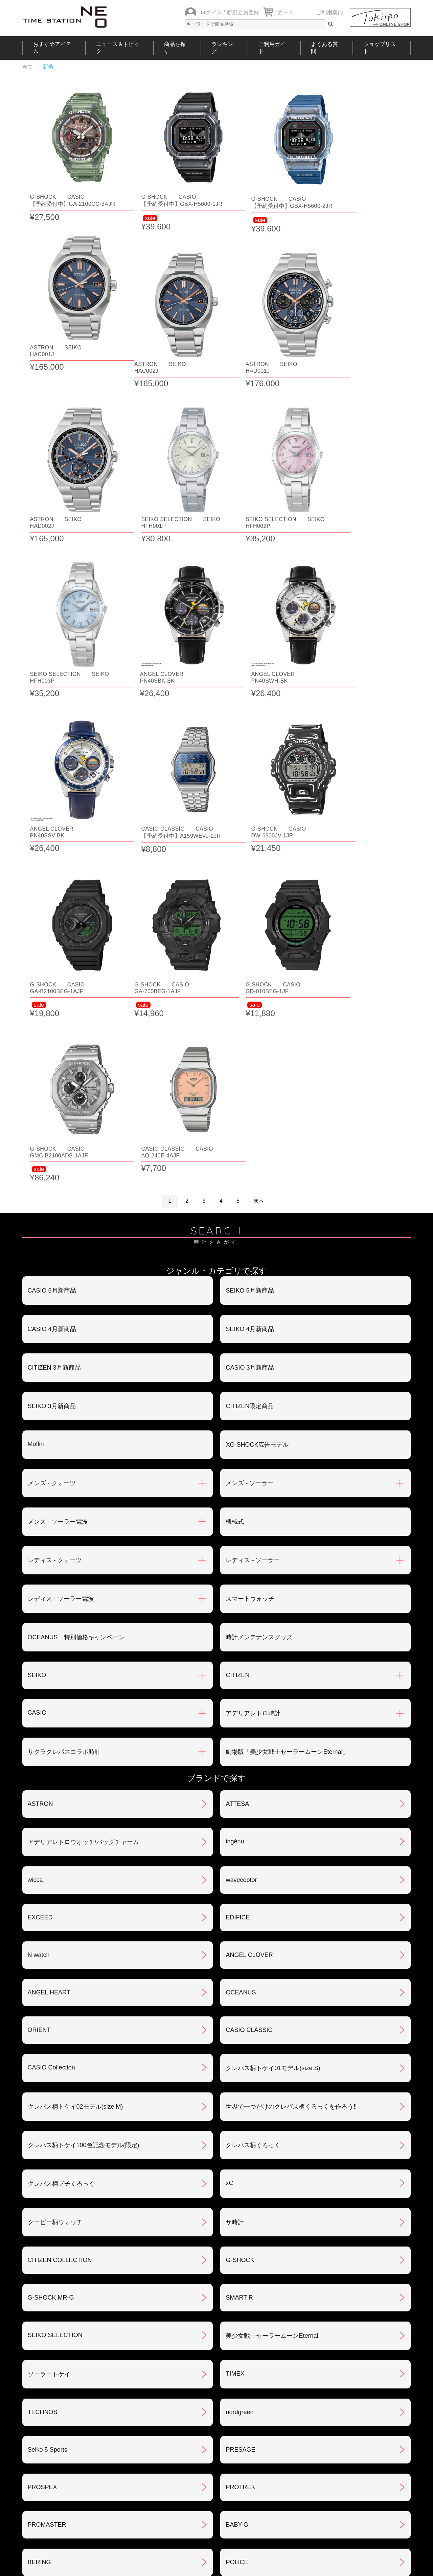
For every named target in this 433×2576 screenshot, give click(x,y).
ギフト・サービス (183, 2449)
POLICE (237, 2172)
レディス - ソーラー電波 (61, 1209)
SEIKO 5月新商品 (250, 901)
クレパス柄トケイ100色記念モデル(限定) (83, 1755)
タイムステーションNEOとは (367, 2493)
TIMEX (235, 1984)
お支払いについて (183, 2378)
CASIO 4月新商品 (52, 939)
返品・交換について (318, 2378)
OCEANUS (241, 1603)
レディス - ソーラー (253, 1171)
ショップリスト (379, 47)
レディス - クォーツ (55, 1171)
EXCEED (40, 1528)
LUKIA (36, 2249)
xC (229, 1793)
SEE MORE (216, 2294)
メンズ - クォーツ (52, 1093)
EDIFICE (238, 1528)
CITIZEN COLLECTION (60, 1870)
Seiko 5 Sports (47, 2060)
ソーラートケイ (49, 1985)
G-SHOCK (240, 1870)
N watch (39, 1565)
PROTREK (240, 2097)
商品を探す (175, 47)
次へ (258, 812)
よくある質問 (324, 47)
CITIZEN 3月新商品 (54, 978)
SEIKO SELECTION (55, 1945)
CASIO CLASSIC (249, 1640)
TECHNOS (43, 2022)
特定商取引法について (189, 2413)
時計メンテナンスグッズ (259, 1248)
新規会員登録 (243, 12)
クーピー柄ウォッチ (55, 1833)
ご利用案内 (329, 12)
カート (286, 12)
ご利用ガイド (272, 47)
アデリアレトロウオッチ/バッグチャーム (83, 1452)
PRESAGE (240, 2060)
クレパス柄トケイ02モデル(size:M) (75, 1717)
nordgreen (239, 2022)
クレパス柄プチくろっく (61, 1794)
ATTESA (237, 1414)
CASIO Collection (51, 1678)
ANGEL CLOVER (249, 1565)
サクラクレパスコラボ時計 (64, 1362)
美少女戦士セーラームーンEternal (272, 1946)
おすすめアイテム (52, 47)
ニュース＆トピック (117, 47)
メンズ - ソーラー (250, 1093)
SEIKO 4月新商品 (250, 939)
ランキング (222, 47)
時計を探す (214, 2493)
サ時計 (235, 1833)
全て (27, 67)
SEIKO (37, 1285)
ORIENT (39, 1640)
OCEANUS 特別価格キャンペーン (76, 1248)
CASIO (37, 1323)
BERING (39, 2172)
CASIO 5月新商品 (52, 901)
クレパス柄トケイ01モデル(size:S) (273, 1678)
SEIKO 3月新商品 (52, 1016)
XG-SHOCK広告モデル (257, 1055)
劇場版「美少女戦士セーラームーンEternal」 (287, 1362)
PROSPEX (42, 2097)
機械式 (235, 1132)
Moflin (36, 1054)
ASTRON (40, 1414)
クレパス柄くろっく (253, 1755)
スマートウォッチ (250, 1209)
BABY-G (237, 2135)
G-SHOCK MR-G (51, 1908)
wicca (35, 1490)
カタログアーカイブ (318, 2449)
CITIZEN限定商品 (250, 1016)
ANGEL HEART (49, 1603)
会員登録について (52, 2413)
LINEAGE (239, 2210)
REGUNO (239, 2249)
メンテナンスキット (55, 2211)
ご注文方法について (55, 2378)
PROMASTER (47, 2135)
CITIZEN (237, 1285)
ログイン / (212, 12)
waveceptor (241, 1490)
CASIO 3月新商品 (250, 978)
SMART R (239, 1908)
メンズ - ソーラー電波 (58, 1132)
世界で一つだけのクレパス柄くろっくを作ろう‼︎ (291, 1717)
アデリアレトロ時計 (253, 1324)
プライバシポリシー (318, 2413)
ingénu (235, 1452)
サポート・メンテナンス (61, 2449)
